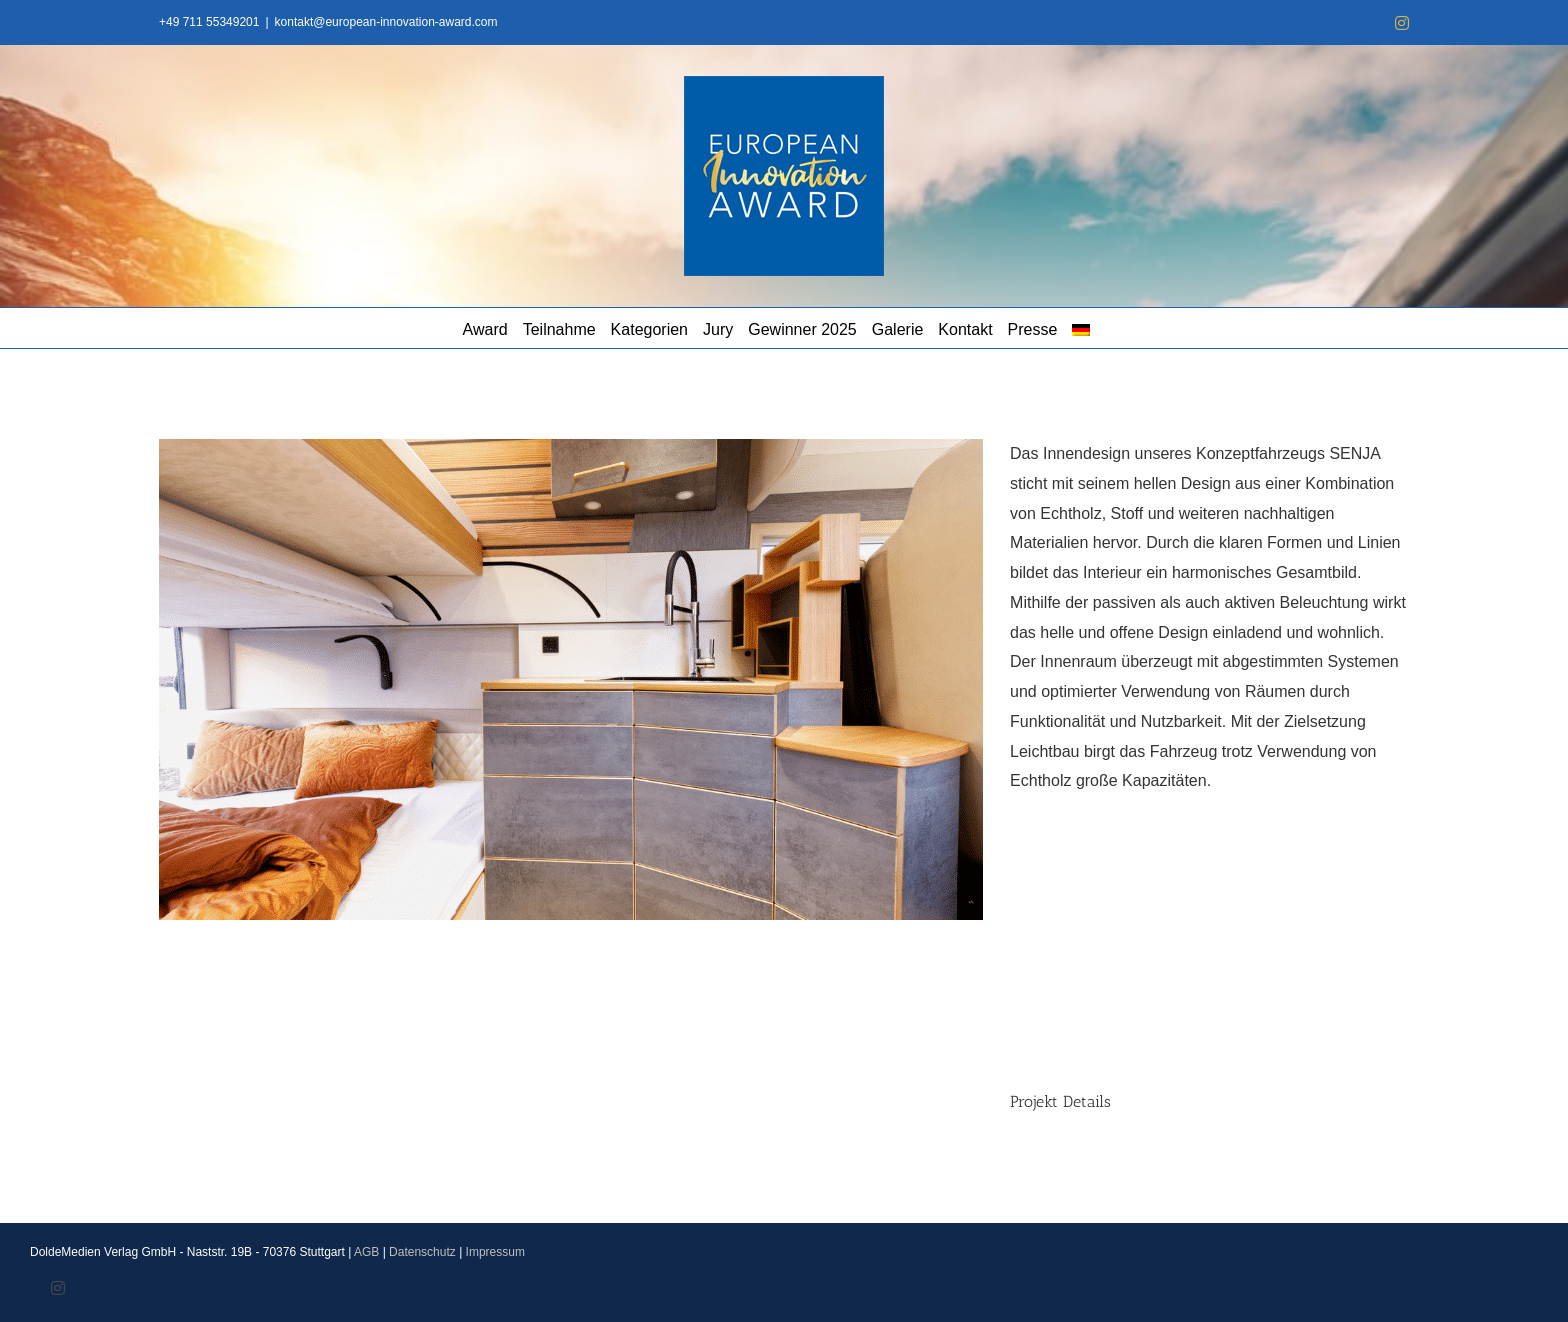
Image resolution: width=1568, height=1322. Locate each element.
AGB (366, 1252)
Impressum (495, 1252)
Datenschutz (422, 1252)
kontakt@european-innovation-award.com (386, 22)
